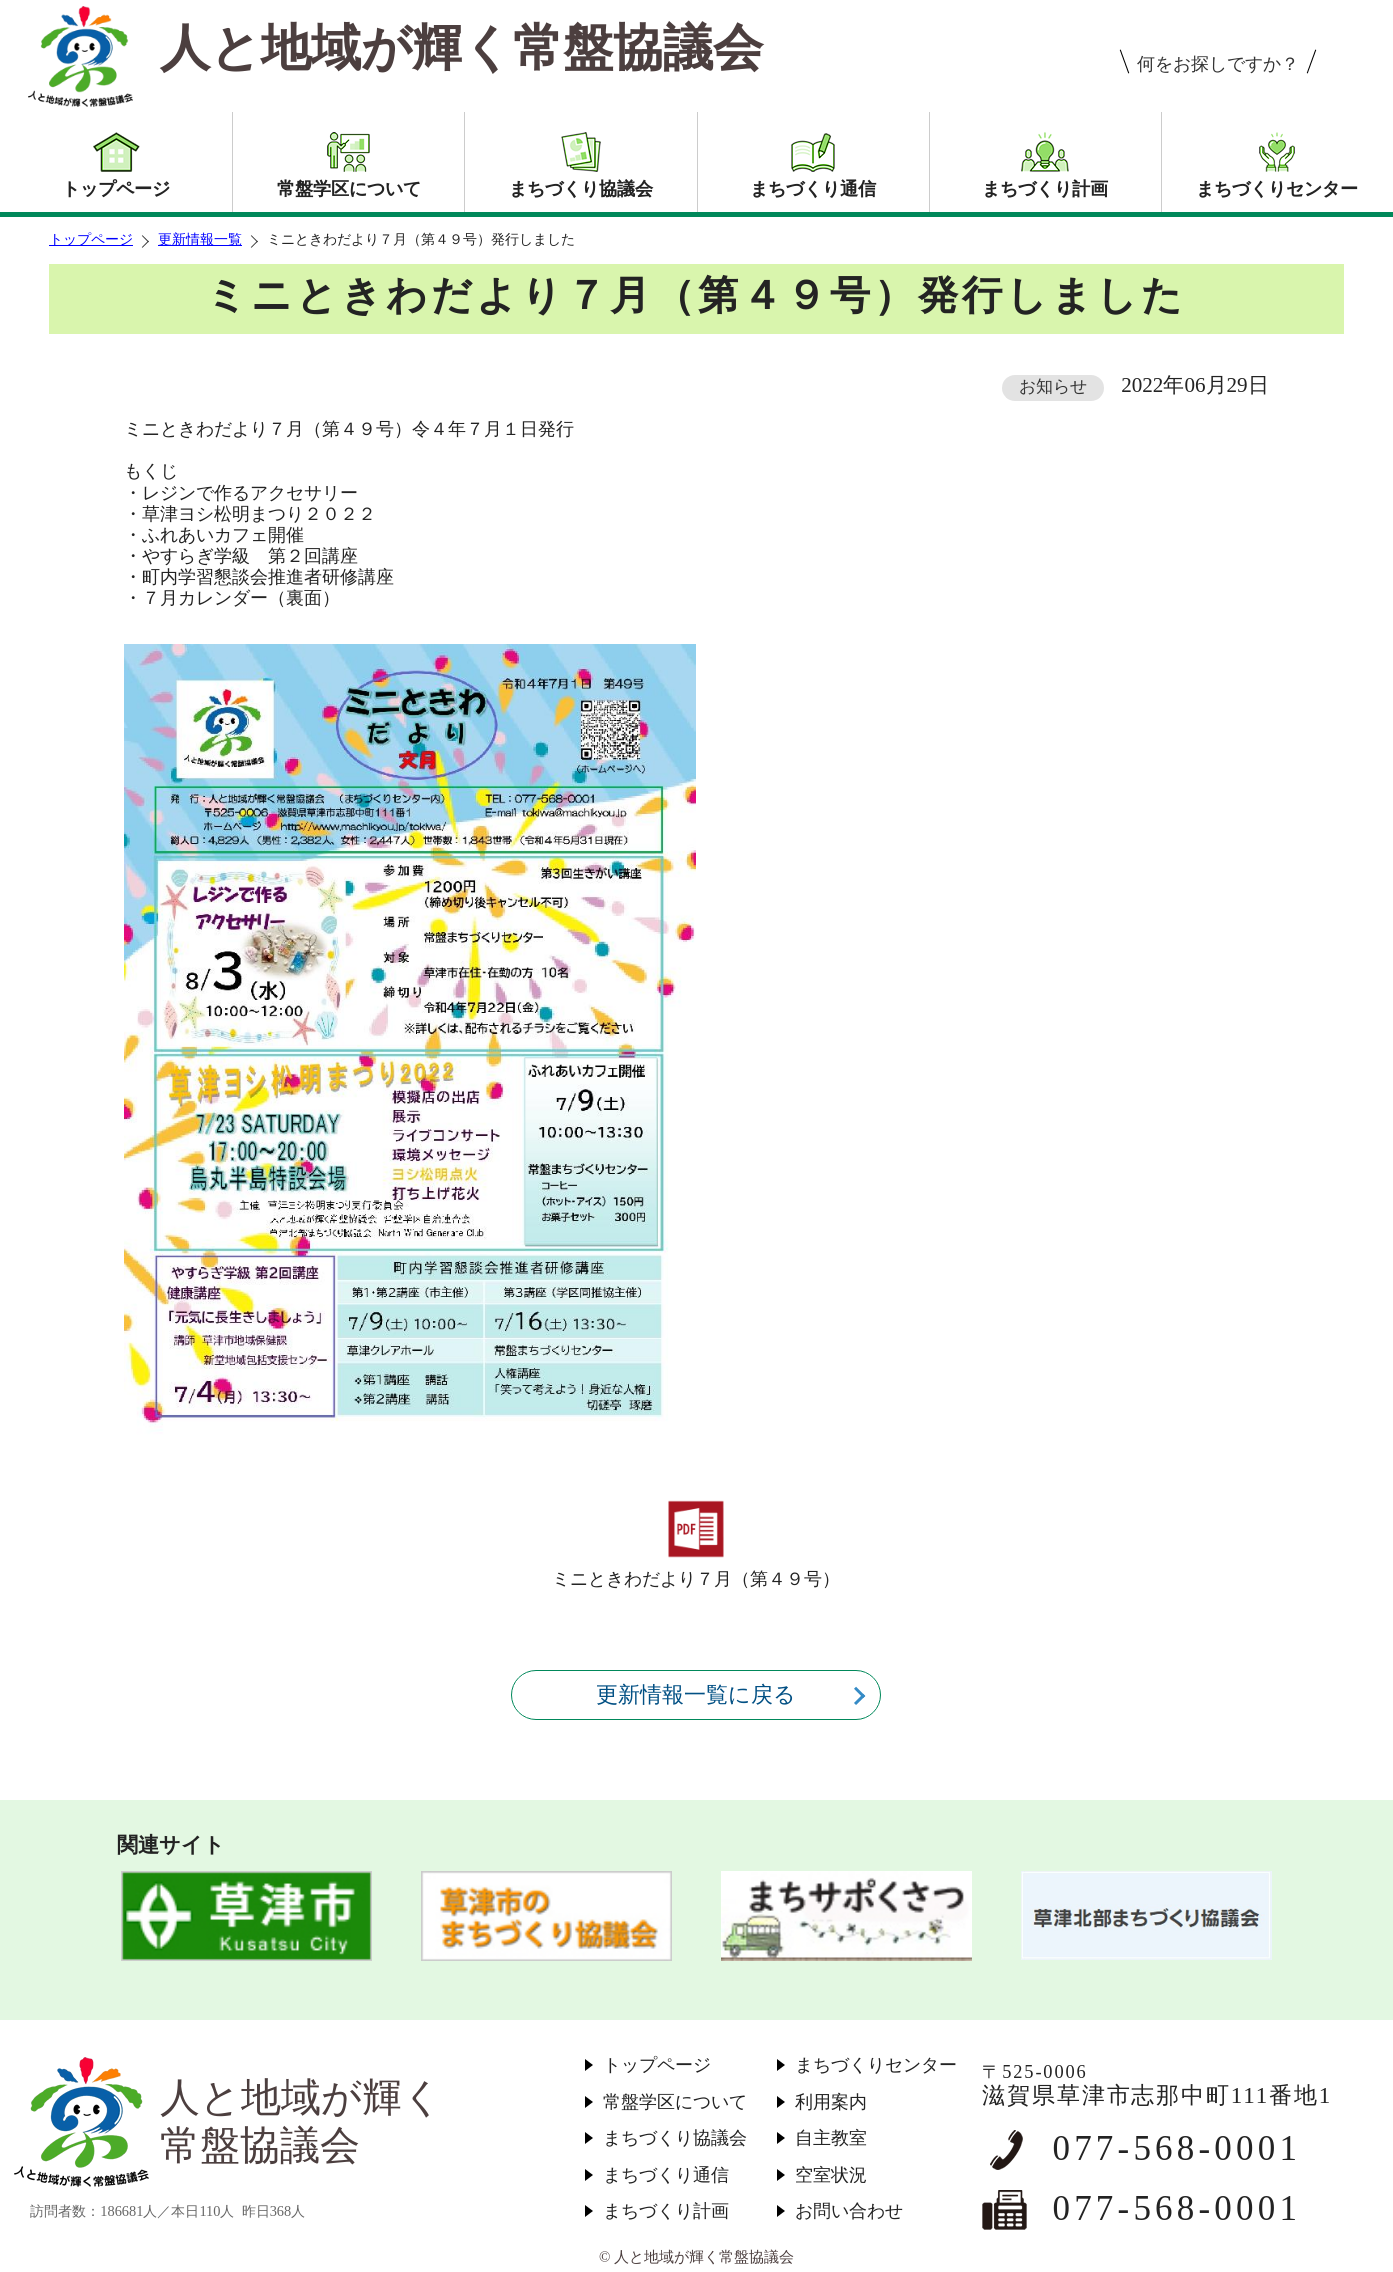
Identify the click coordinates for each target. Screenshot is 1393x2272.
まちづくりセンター (876, 2065)
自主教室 (831, 2138)
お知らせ (1053, 386)
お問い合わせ (849, 2211)
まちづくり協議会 (675, 2138)
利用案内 (831, 2102)
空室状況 (831, 2175)
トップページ (91, 239)
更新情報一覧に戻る (696, 1694)
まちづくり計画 (666, 2211)
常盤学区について (675, 2102)
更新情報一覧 (200, 239)
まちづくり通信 (666, 2175)
